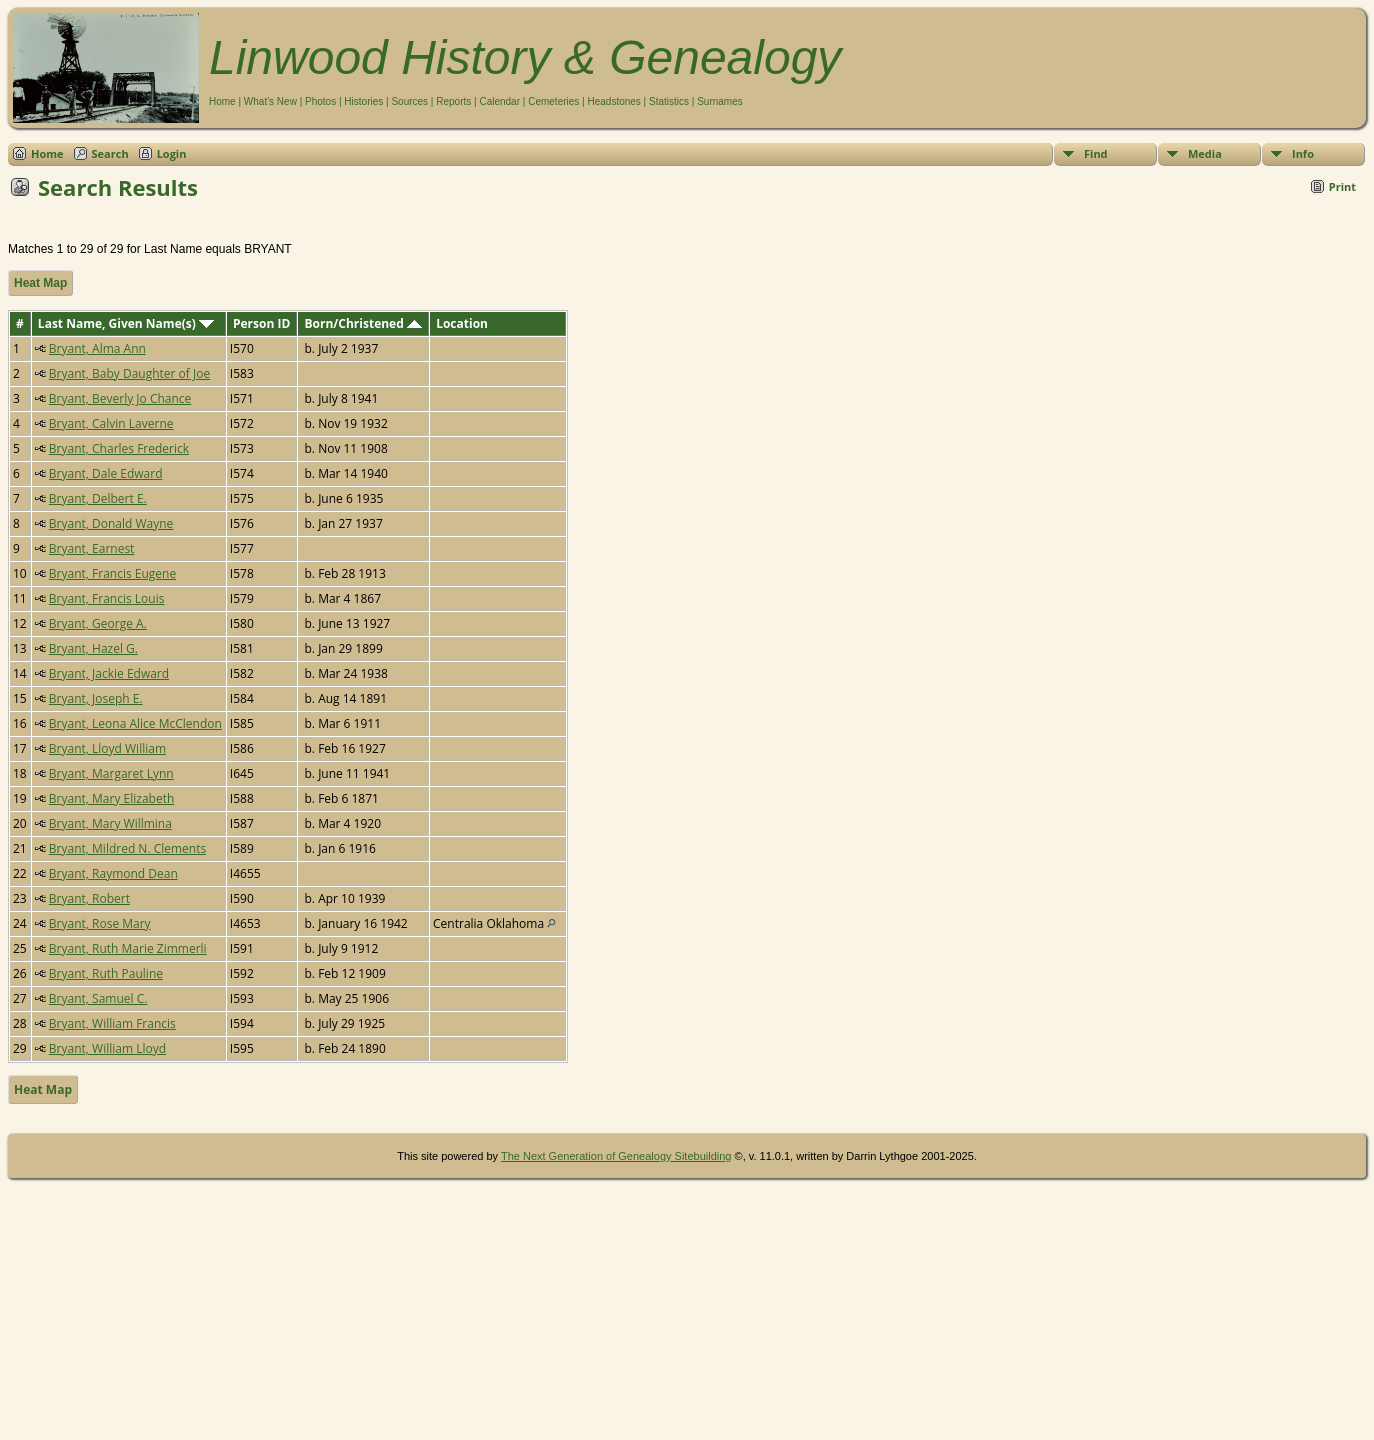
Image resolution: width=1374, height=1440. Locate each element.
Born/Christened (363, 323)
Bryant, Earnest (92, 548)
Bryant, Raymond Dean (113, 873)
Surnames (720, 101)
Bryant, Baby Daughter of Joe (129, 373)
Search (110, 153)
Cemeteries (553, 101)
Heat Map (40, 283)
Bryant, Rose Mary (100, 923)
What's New (270, 101)
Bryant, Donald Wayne (111, 523)
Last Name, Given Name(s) (126, 323)
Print (1342, 186)
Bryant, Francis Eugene (112, 573)
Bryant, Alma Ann (97, 348)
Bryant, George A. (98, 623)
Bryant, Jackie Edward (109, 673)
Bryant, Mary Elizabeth (111, 798)
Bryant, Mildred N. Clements (127, 848)
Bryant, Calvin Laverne (111, 423)
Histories (363, 101)
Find (1096, 153)
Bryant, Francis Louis (107, 598)
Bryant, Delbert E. (98, 498)
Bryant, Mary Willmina (110, 823)
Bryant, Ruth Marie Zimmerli (128, 948)
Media (1205, 153)
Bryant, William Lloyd (107, 1048)
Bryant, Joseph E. (96, 698)
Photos (320, 101)
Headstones (613, 101)
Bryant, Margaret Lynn (111, 773)
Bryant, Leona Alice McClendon (135, 723)
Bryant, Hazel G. (93, 648)
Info (1303, 153)
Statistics (669, 101)
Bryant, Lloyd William (107, 748)
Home (222, 101)
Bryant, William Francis (112, 1023)
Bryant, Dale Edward (106, 473)
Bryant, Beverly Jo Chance (120, 398)
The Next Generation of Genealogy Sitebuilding (616, 1156)
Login (172, 153)
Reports (453, 101)
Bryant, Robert (89, 898)
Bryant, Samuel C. (98, 998)
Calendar (499, 101)
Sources (409, 101)
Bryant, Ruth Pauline (106, 973)
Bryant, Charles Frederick (119, 448)
